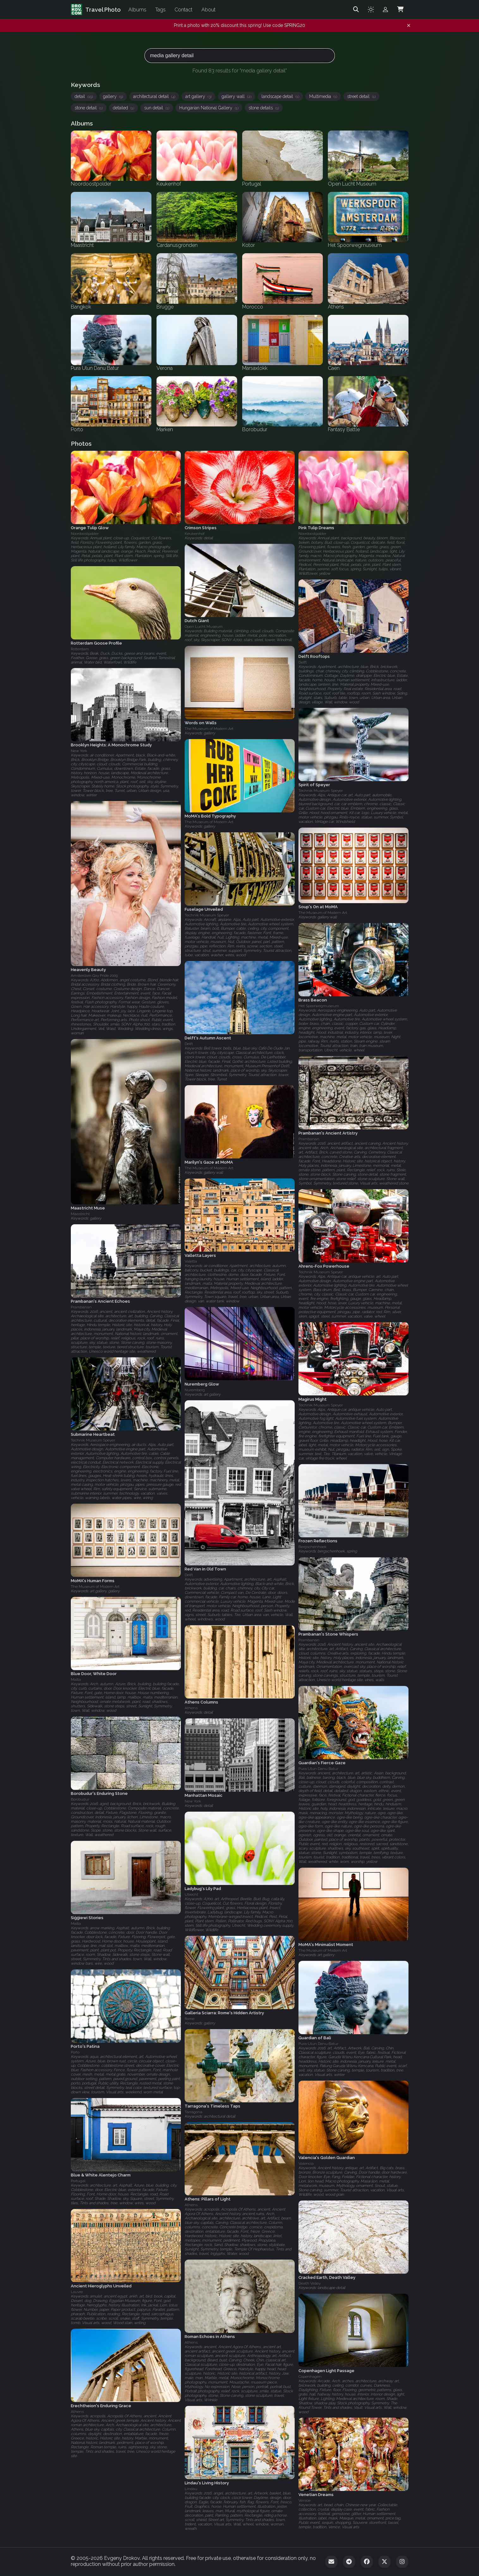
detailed (123, 107)
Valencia (306, 2163)
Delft (302, 662)
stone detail (89, 107)
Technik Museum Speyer (320, 791)
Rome (189, 2018)
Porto (75, 2052)
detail (84, 96)
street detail (361, 96)
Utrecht (191, 1894)
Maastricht (80, 1214)
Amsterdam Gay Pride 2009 (94, 975)
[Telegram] (349, 2561)
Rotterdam (80, 649)
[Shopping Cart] (400, 9)
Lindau (191, 2489)
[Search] (356, 9)
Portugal (78, 2181)
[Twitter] (384, 2561)
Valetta (191, 1261)
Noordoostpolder (85, 533)
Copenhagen (310, 2376)
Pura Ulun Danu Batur (318, 1769)
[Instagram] (402, 2561)
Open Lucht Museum (204, 627)
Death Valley (309, 2283)
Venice (304, 2500)
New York (79, 751)
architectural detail (154, 96)
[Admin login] (385, 9)
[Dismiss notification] (409, 25)
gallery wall (236, 96)
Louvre (77, 2292)
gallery (113, 96)
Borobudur (80, 1799)
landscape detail (280, 96)
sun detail (156, 107)
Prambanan (308, 1139)
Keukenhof (195, 533)
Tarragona (193, 2112)
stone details (264, 107)
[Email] (331, 2561)
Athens (191, 1708)
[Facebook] (366, 2561)
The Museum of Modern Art (209, 729)
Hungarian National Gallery (208, 107)
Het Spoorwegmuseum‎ (318, 1006)
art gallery (198, 96)
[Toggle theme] (370, 9)
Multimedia (323, 96)
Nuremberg (195, 1390)
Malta (76, 1680)
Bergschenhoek (312, 1547)
